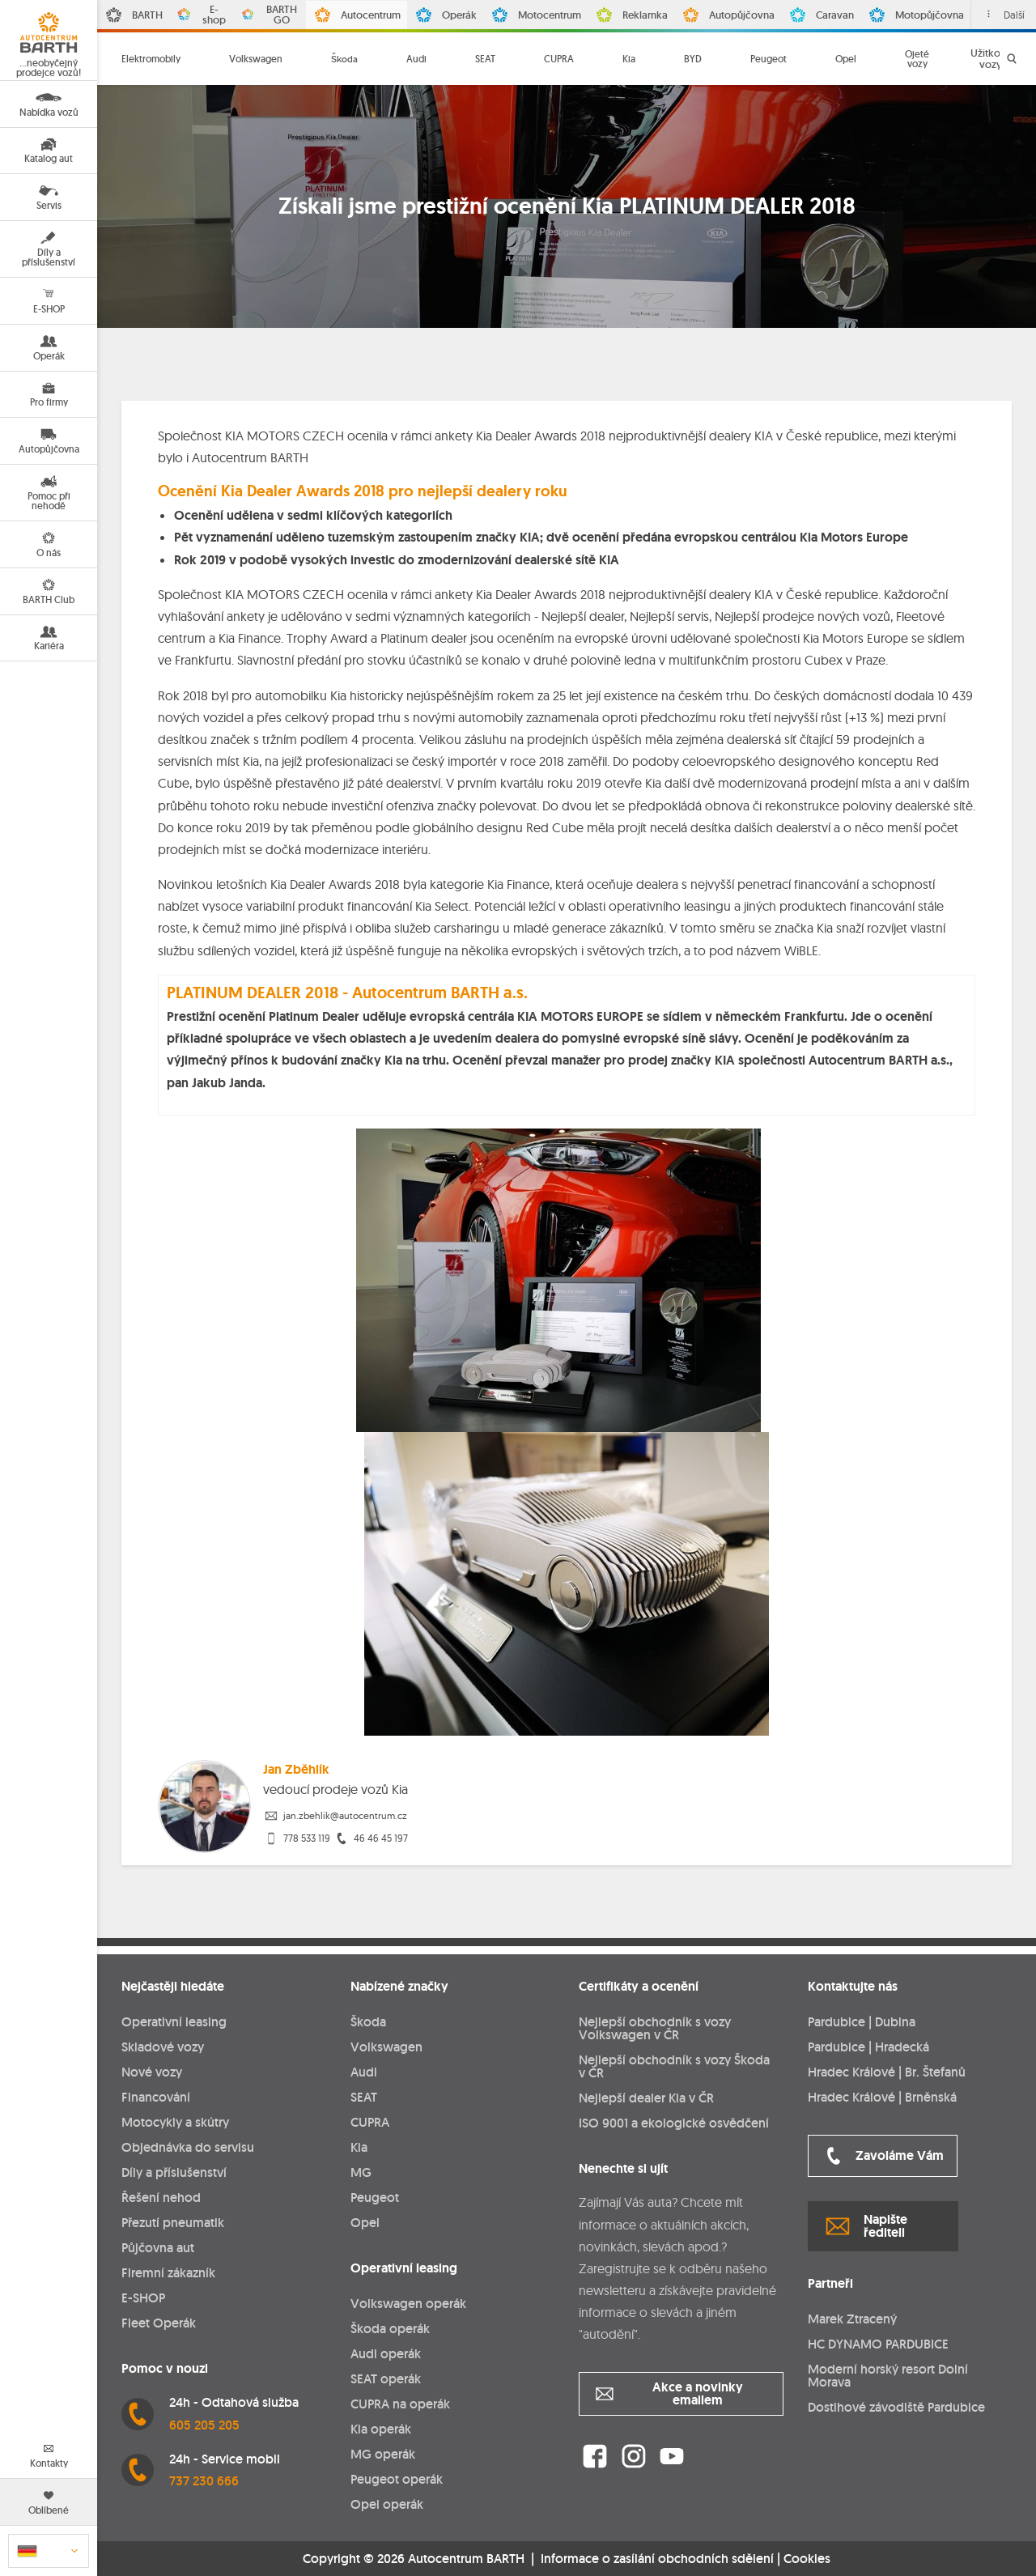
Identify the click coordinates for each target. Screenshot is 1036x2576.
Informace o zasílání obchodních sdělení (657, 2558)
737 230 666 (204, 2480)
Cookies (806, 2559)
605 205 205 (204, 2425)
